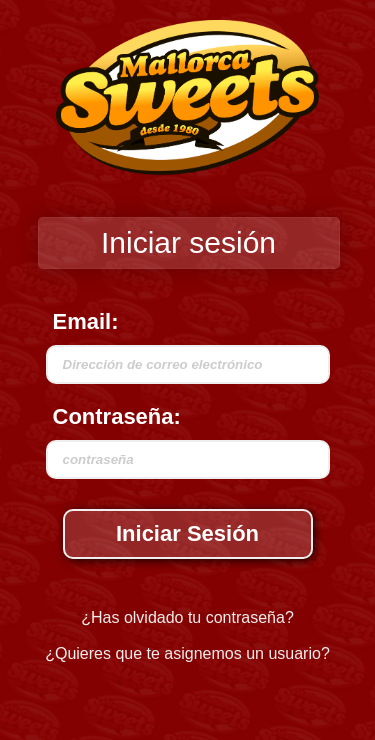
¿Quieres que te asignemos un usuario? (187, 653)
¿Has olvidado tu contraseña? (187, 617)
